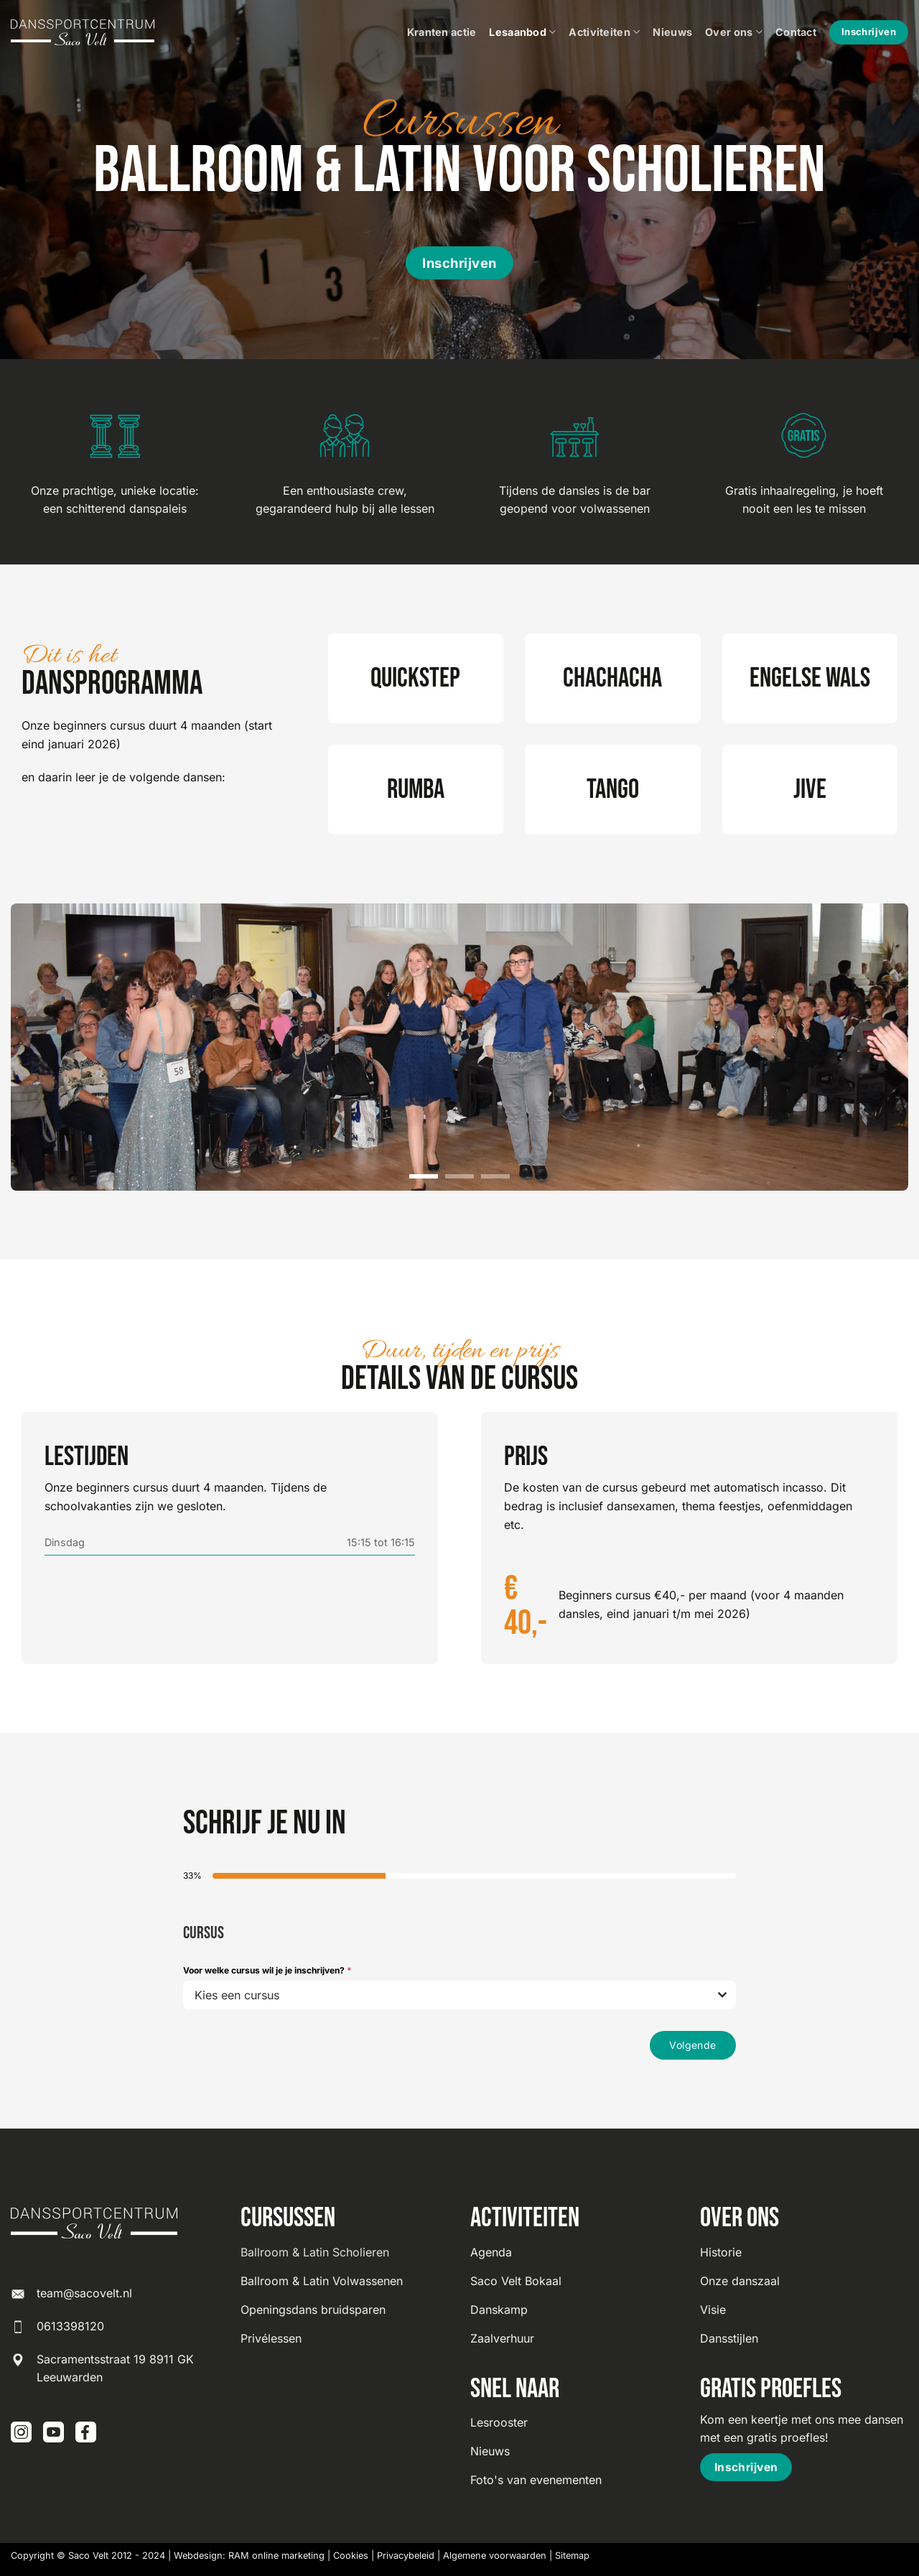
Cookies (350, 2555)
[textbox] (446, 1995)
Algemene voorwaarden (494, 2555)
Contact (795, 32)
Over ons (733, 32)
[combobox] (459, 1995)
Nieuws (672, 32)
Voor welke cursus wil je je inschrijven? (267, 1970)
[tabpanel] (459, 1958)
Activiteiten (604, 32)
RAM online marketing (276, 2555)
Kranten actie (442, 32)
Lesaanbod (522, 32)
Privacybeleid (405, 2555)
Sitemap (572, 2555)
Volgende (692, 2045)
